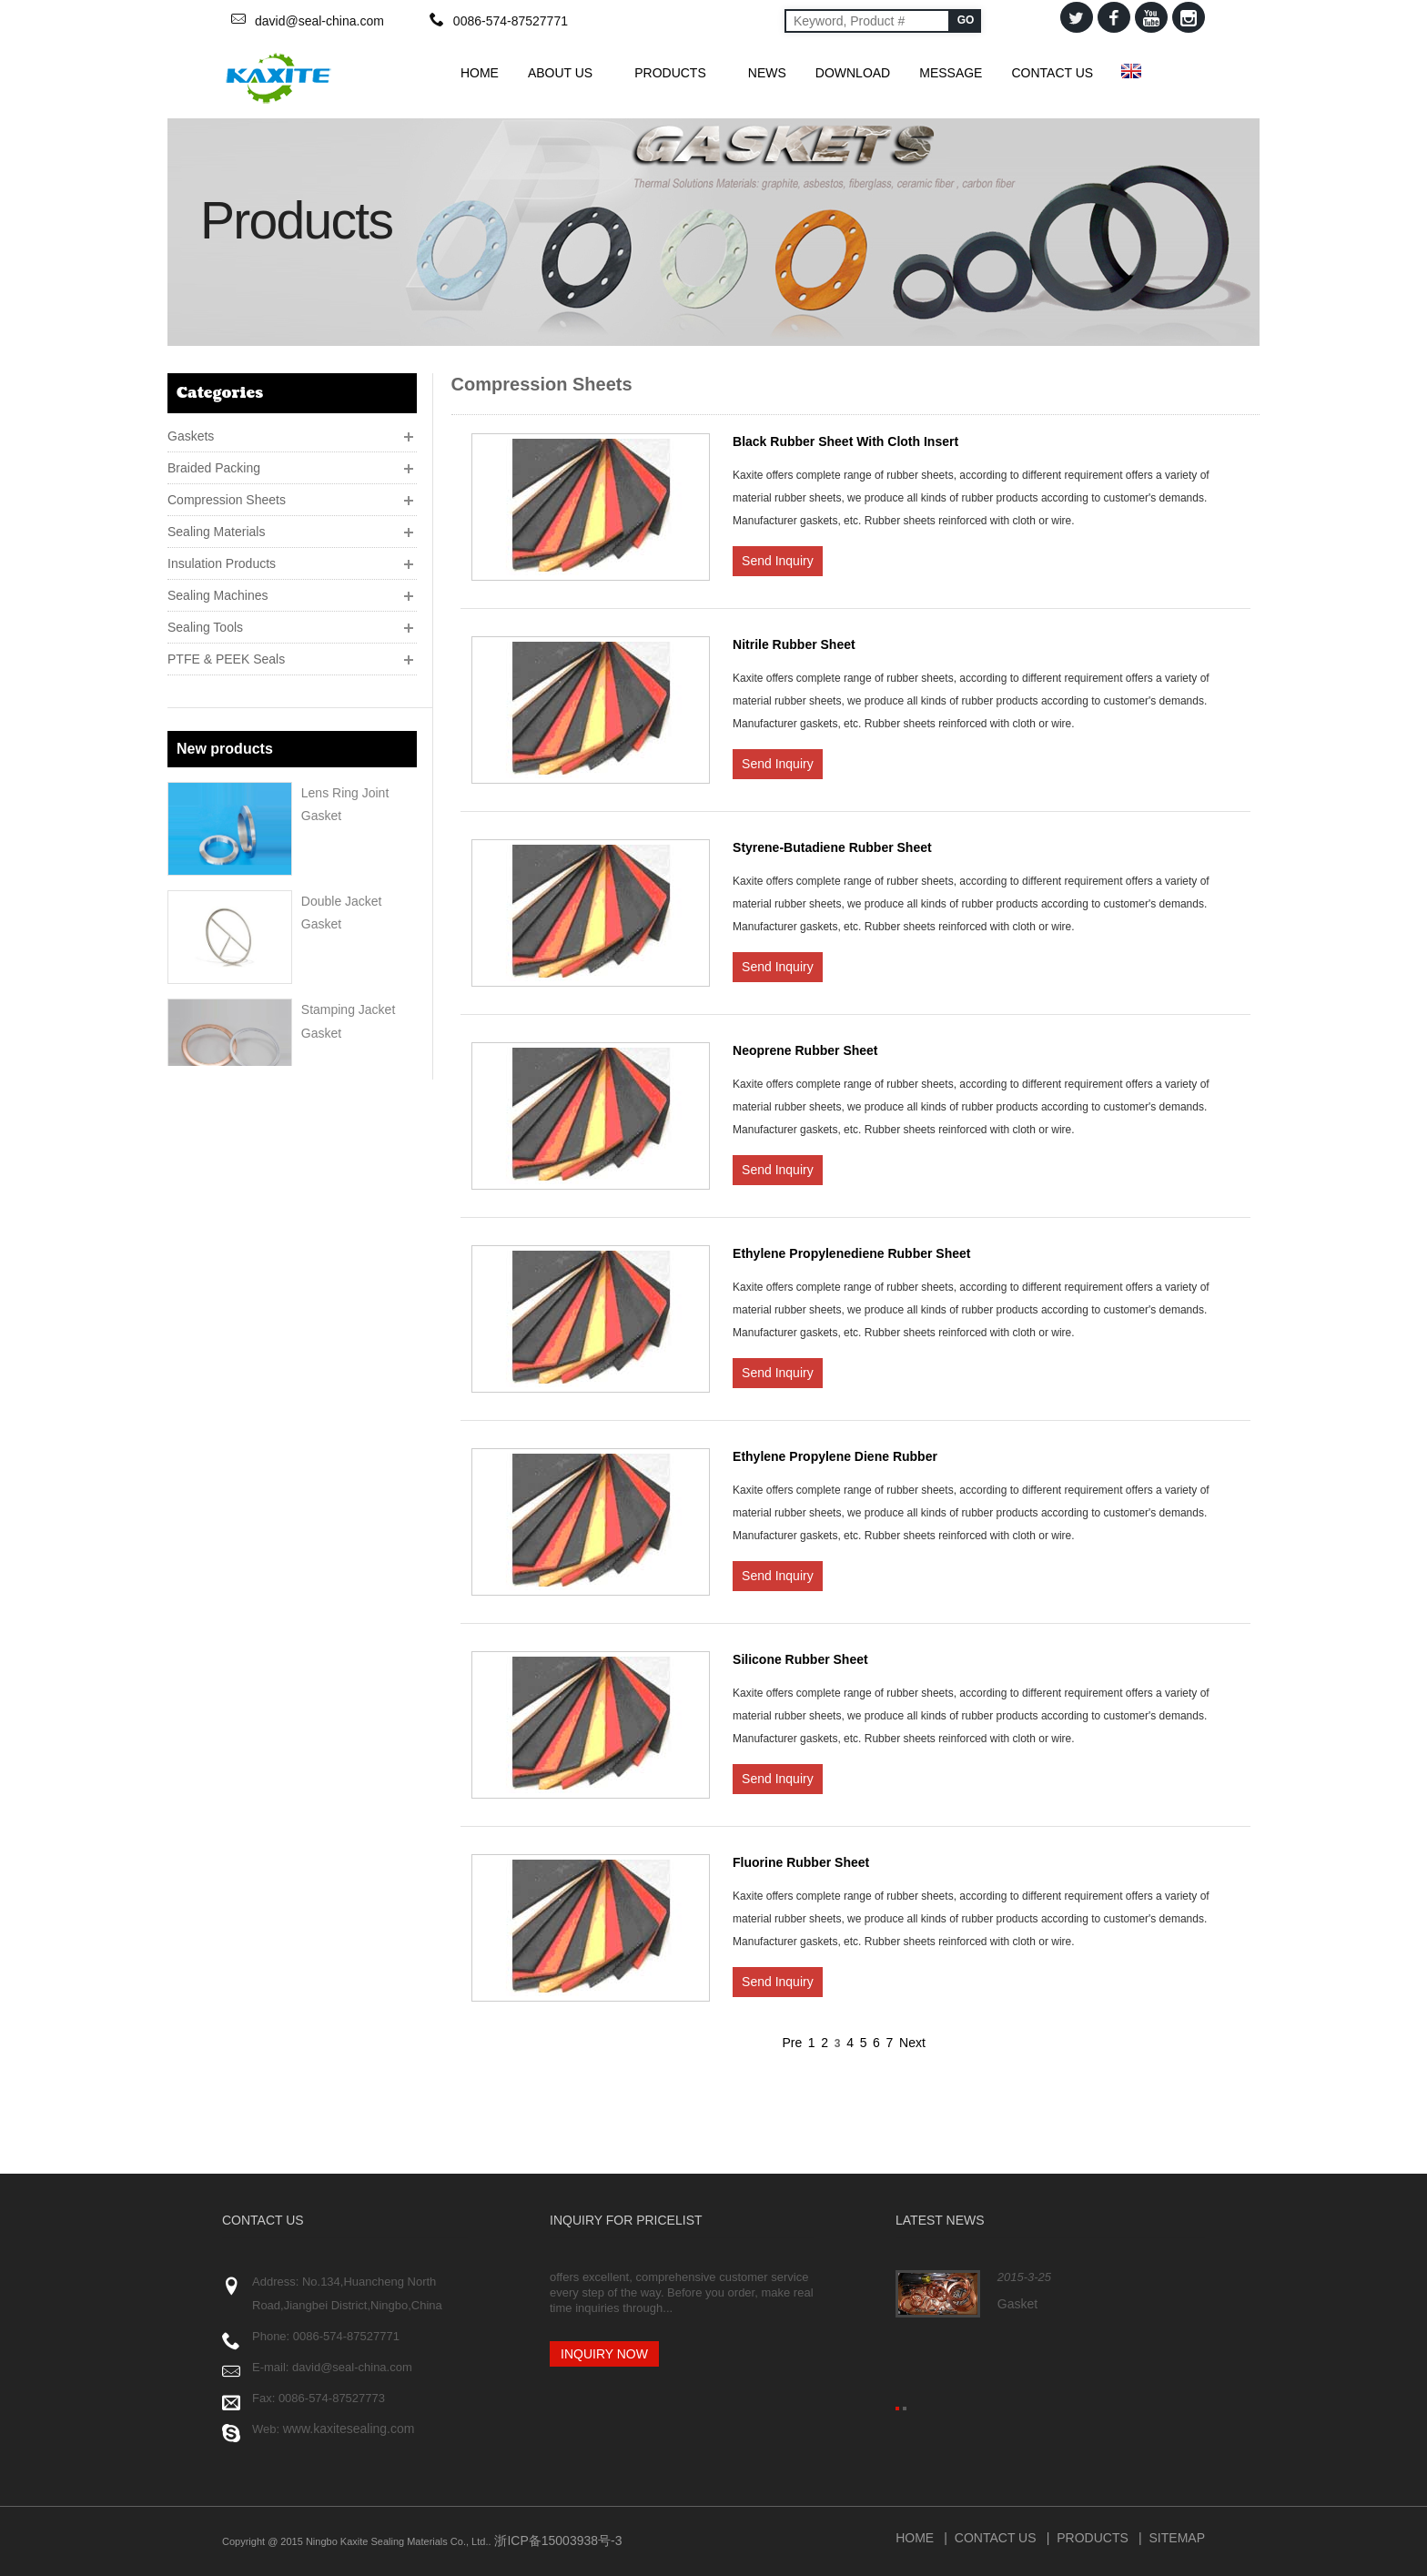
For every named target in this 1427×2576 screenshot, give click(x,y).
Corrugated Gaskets (358, 1088)
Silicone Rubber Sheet (800, 1659)
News (767, 73)
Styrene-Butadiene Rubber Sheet (832, 847)
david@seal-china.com (319, 21)
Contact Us (1052, 73)
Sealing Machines (217, 590)
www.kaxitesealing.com (349, 2428)
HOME (479, 73)
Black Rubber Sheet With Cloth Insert (845, 441)
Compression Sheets (226, 494)
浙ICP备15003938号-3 (556, 2540)
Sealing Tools (205, 621)
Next (912, 2042)
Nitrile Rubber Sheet (794, 644)
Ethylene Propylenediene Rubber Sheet (851, 1253)
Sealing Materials (216, 526)
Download (852, 73)
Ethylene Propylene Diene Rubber (835, 1456)
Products (676, 73)
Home (915, 2537)
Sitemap (1177, 2537)
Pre (792, 2042)
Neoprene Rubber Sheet (805, 1050)
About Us (566, 73)
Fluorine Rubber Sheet (801, 1862)
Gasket (1017, 2304)
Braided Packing (213, 462)
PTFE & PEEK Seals (226, 653)
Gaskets (190, 430)
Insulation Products (221, 558)
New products (225, 725)
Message (950, 73)
